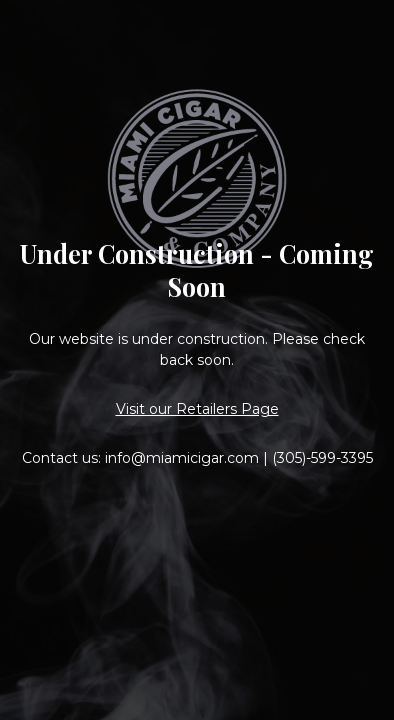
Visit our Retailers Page (197, 409)
